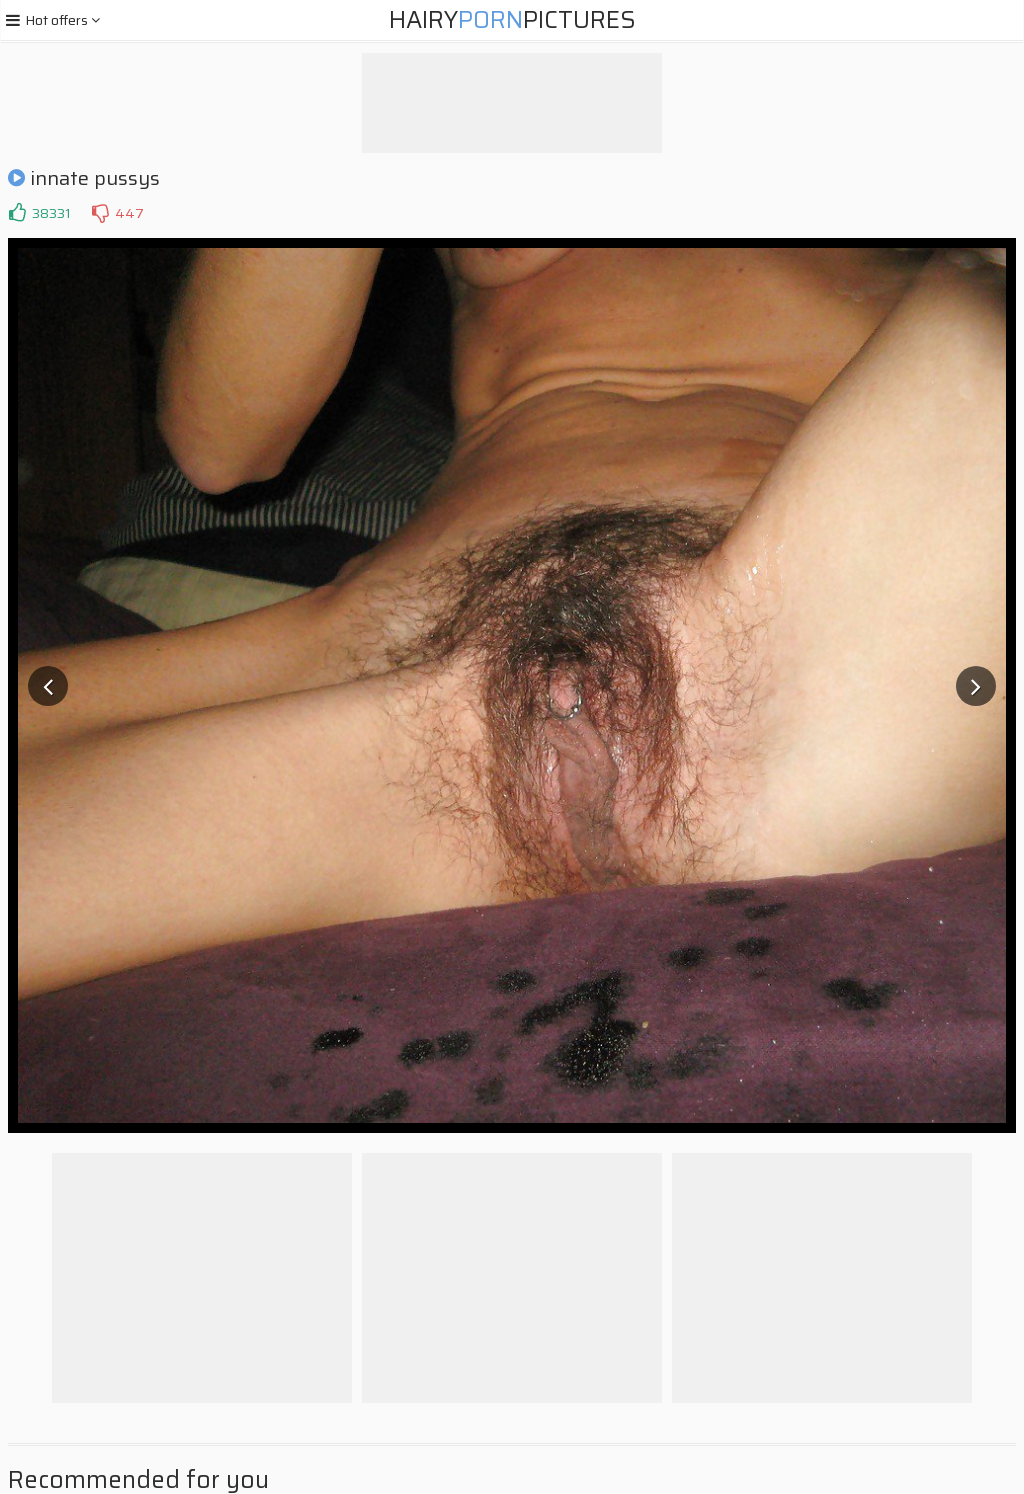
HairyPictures (512, 20)
